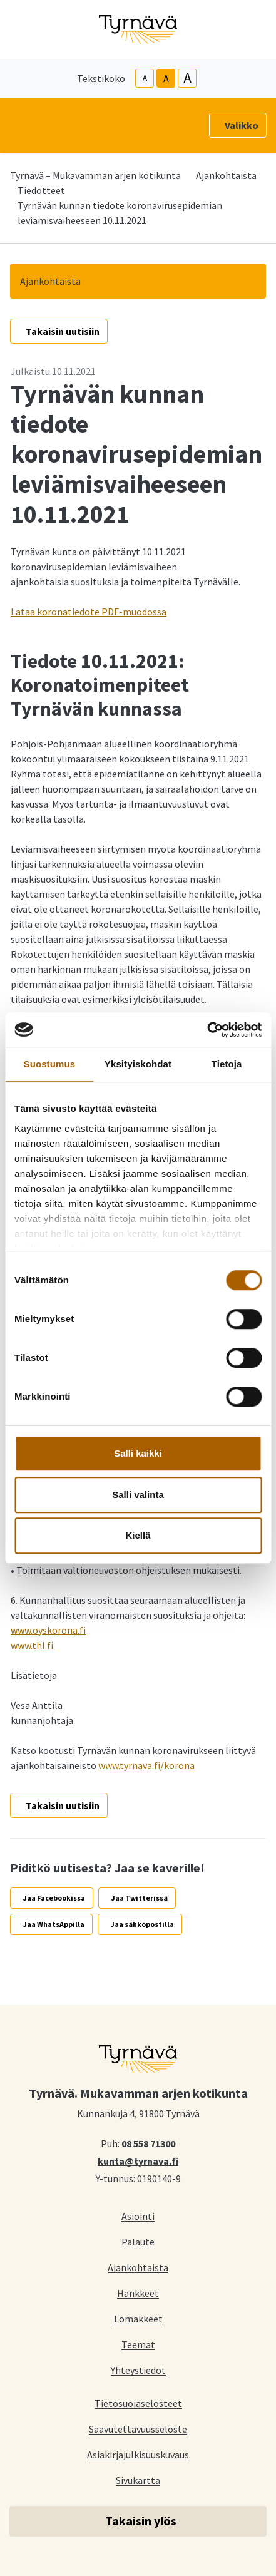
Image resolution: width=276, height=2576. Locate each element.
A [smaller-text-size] (145, 78)
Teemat (138, 2344)
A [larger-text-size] (187, 78)
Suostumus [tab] (50, 1064)
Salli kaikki (138, 1453)
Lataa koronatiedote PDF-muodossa (88, 611)
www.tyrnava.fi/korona (146, 1765)
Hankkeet (138, 2293)
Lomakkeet (138, 2318)
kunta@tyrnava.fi (138, 2160)
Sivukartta (138, 2480)
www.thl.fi (32, 1645)
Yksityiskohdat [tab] (138, 1064)
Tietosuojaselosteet (138, 2403)
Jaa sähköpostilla (142, 1924)
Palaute (138, 2241)
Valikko (241, 125)
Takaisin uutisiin (63, 331)
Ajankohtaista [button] (50, 281)
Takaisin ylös (140, 2520)
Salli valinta (138, 1494)
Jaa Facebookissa (54, 1897)
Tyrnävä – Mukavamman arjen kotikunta (95, 175)
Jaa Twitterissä (139, 1897)
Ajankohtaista (226, 175)
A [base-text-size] (166, 78)
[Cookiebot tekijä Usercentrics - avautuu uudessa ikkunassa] (207, 1030)
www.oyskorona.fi (48, 1630)
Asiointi (138, 2216)
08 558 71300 (148, 2142)
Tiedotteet (41, 190)
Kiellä (137, 1535)
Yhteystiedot (138, 2370)
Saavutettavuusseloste (138, 2429)
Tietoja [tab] (227, 1064)
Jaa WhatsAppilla (53, 1924)
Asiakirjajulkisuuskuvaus (138, 2454)
